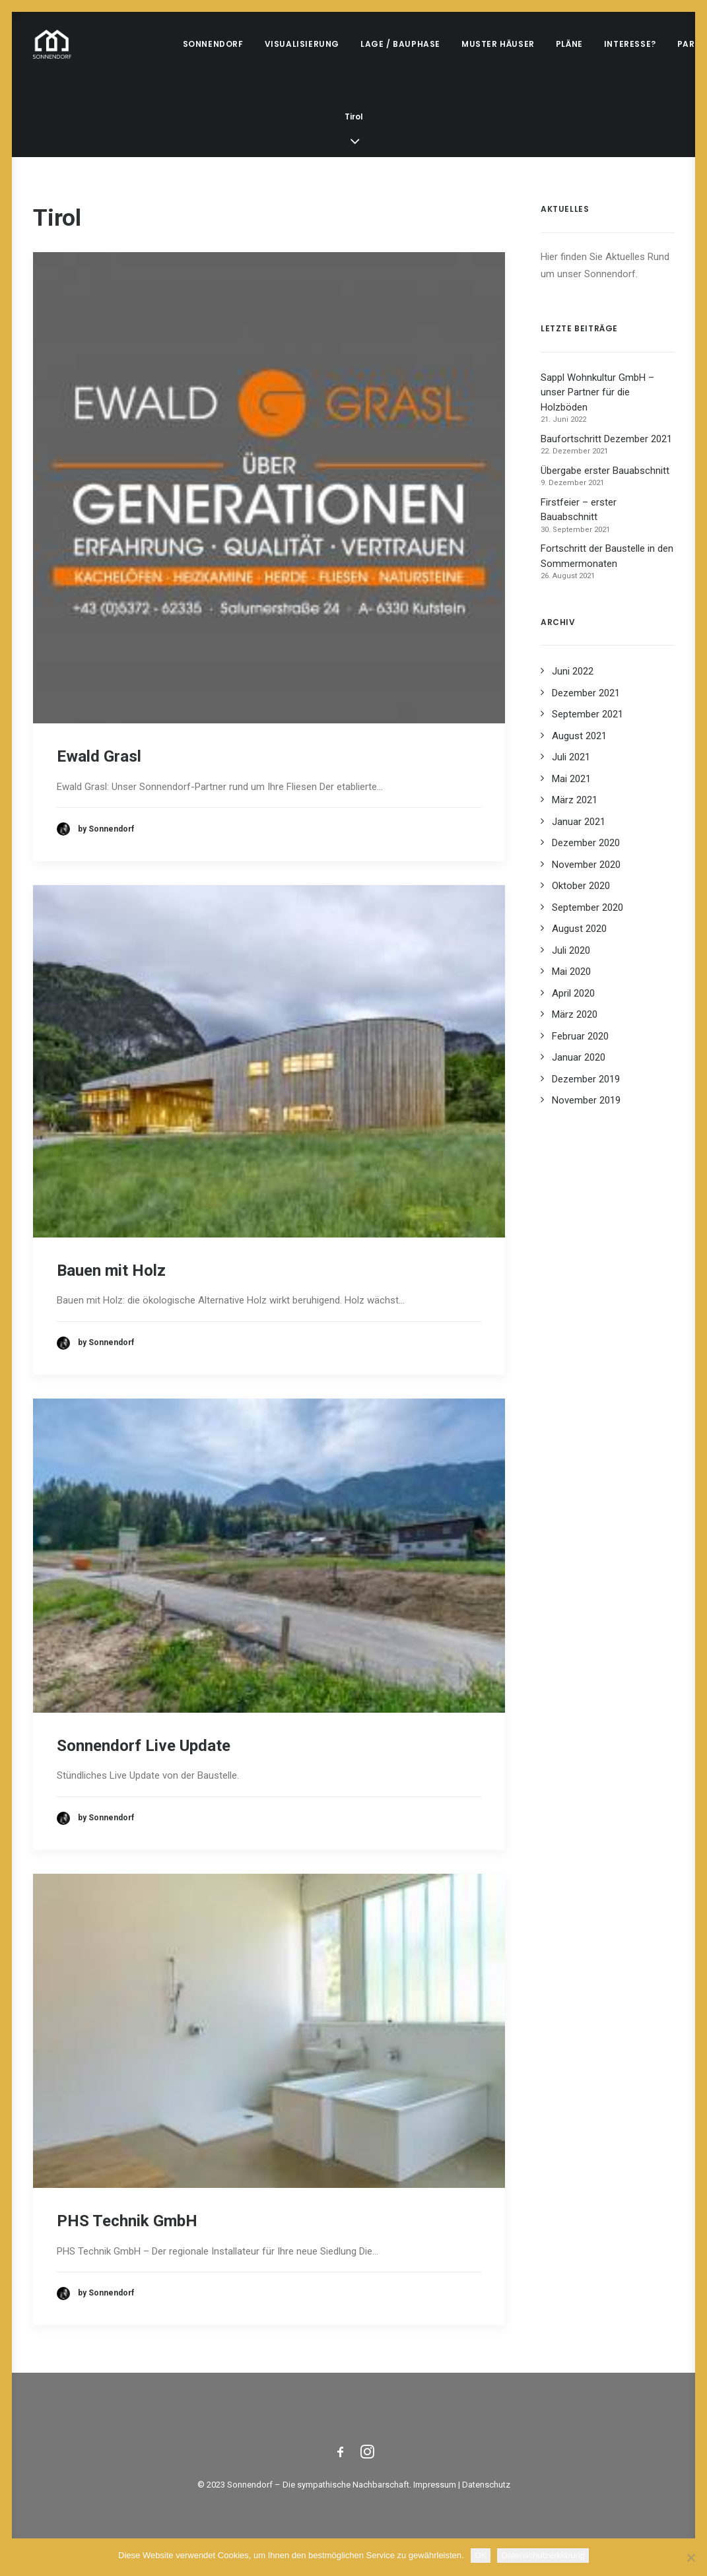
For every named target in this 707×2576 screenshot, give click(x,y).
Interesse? (630, 44)
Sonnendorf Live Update (143, 1745)
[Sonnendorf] (52, 44)
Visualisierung (302, 44)
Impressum (434, 2485)
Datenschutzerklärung (542, 2555)
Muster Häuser (498, 44)
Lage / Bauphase (400, 44)
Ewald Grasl (99, 756)
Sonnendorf (213, 44)
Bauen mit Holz (111, 1270)
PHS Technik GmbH (127, 2221)
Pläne (569, 44)
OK (481, 2555)
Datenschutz (486, 2485)
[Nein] (690, 2557)
